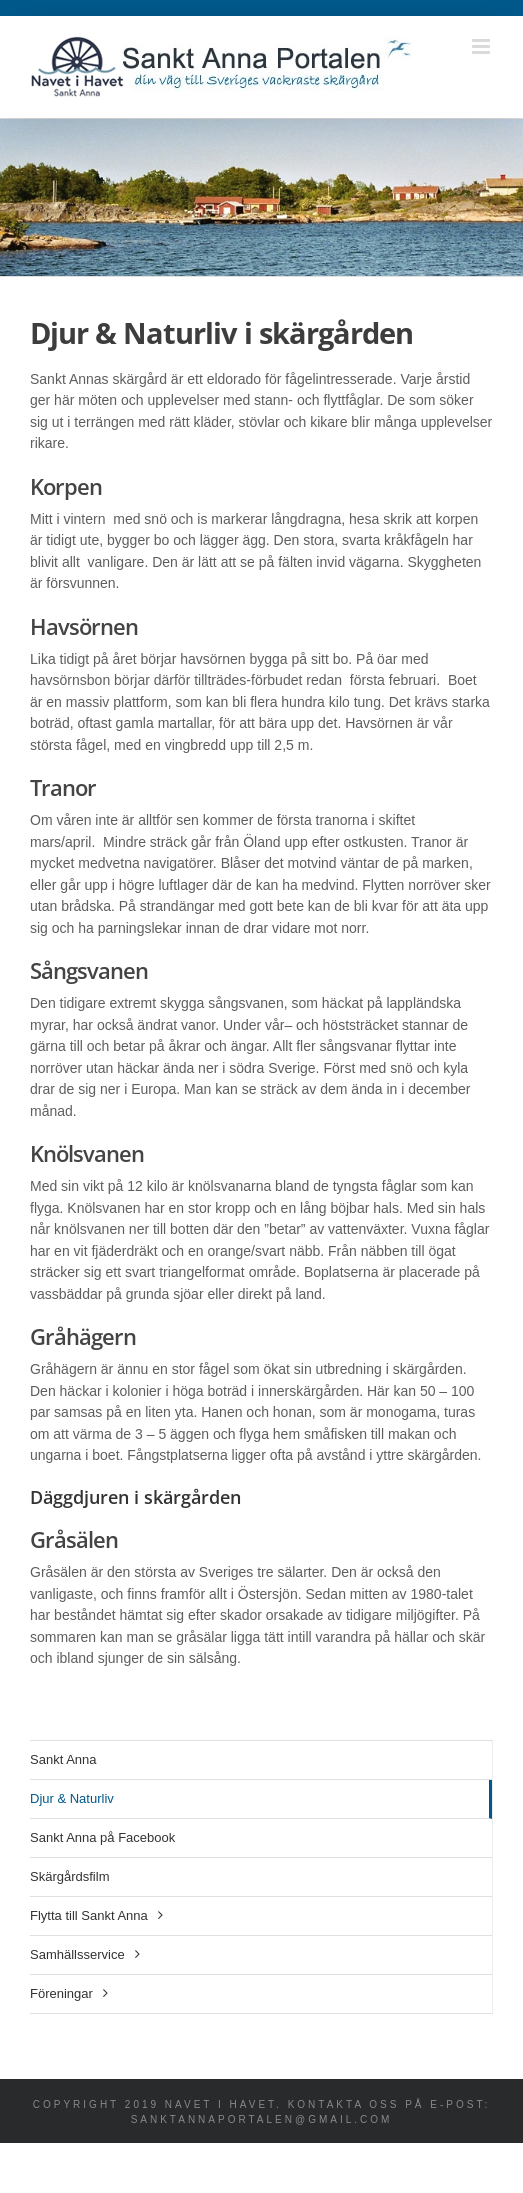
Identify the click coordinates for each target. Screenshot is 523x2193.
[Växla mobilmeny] (482, 46)
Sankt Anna (63, 1759)
